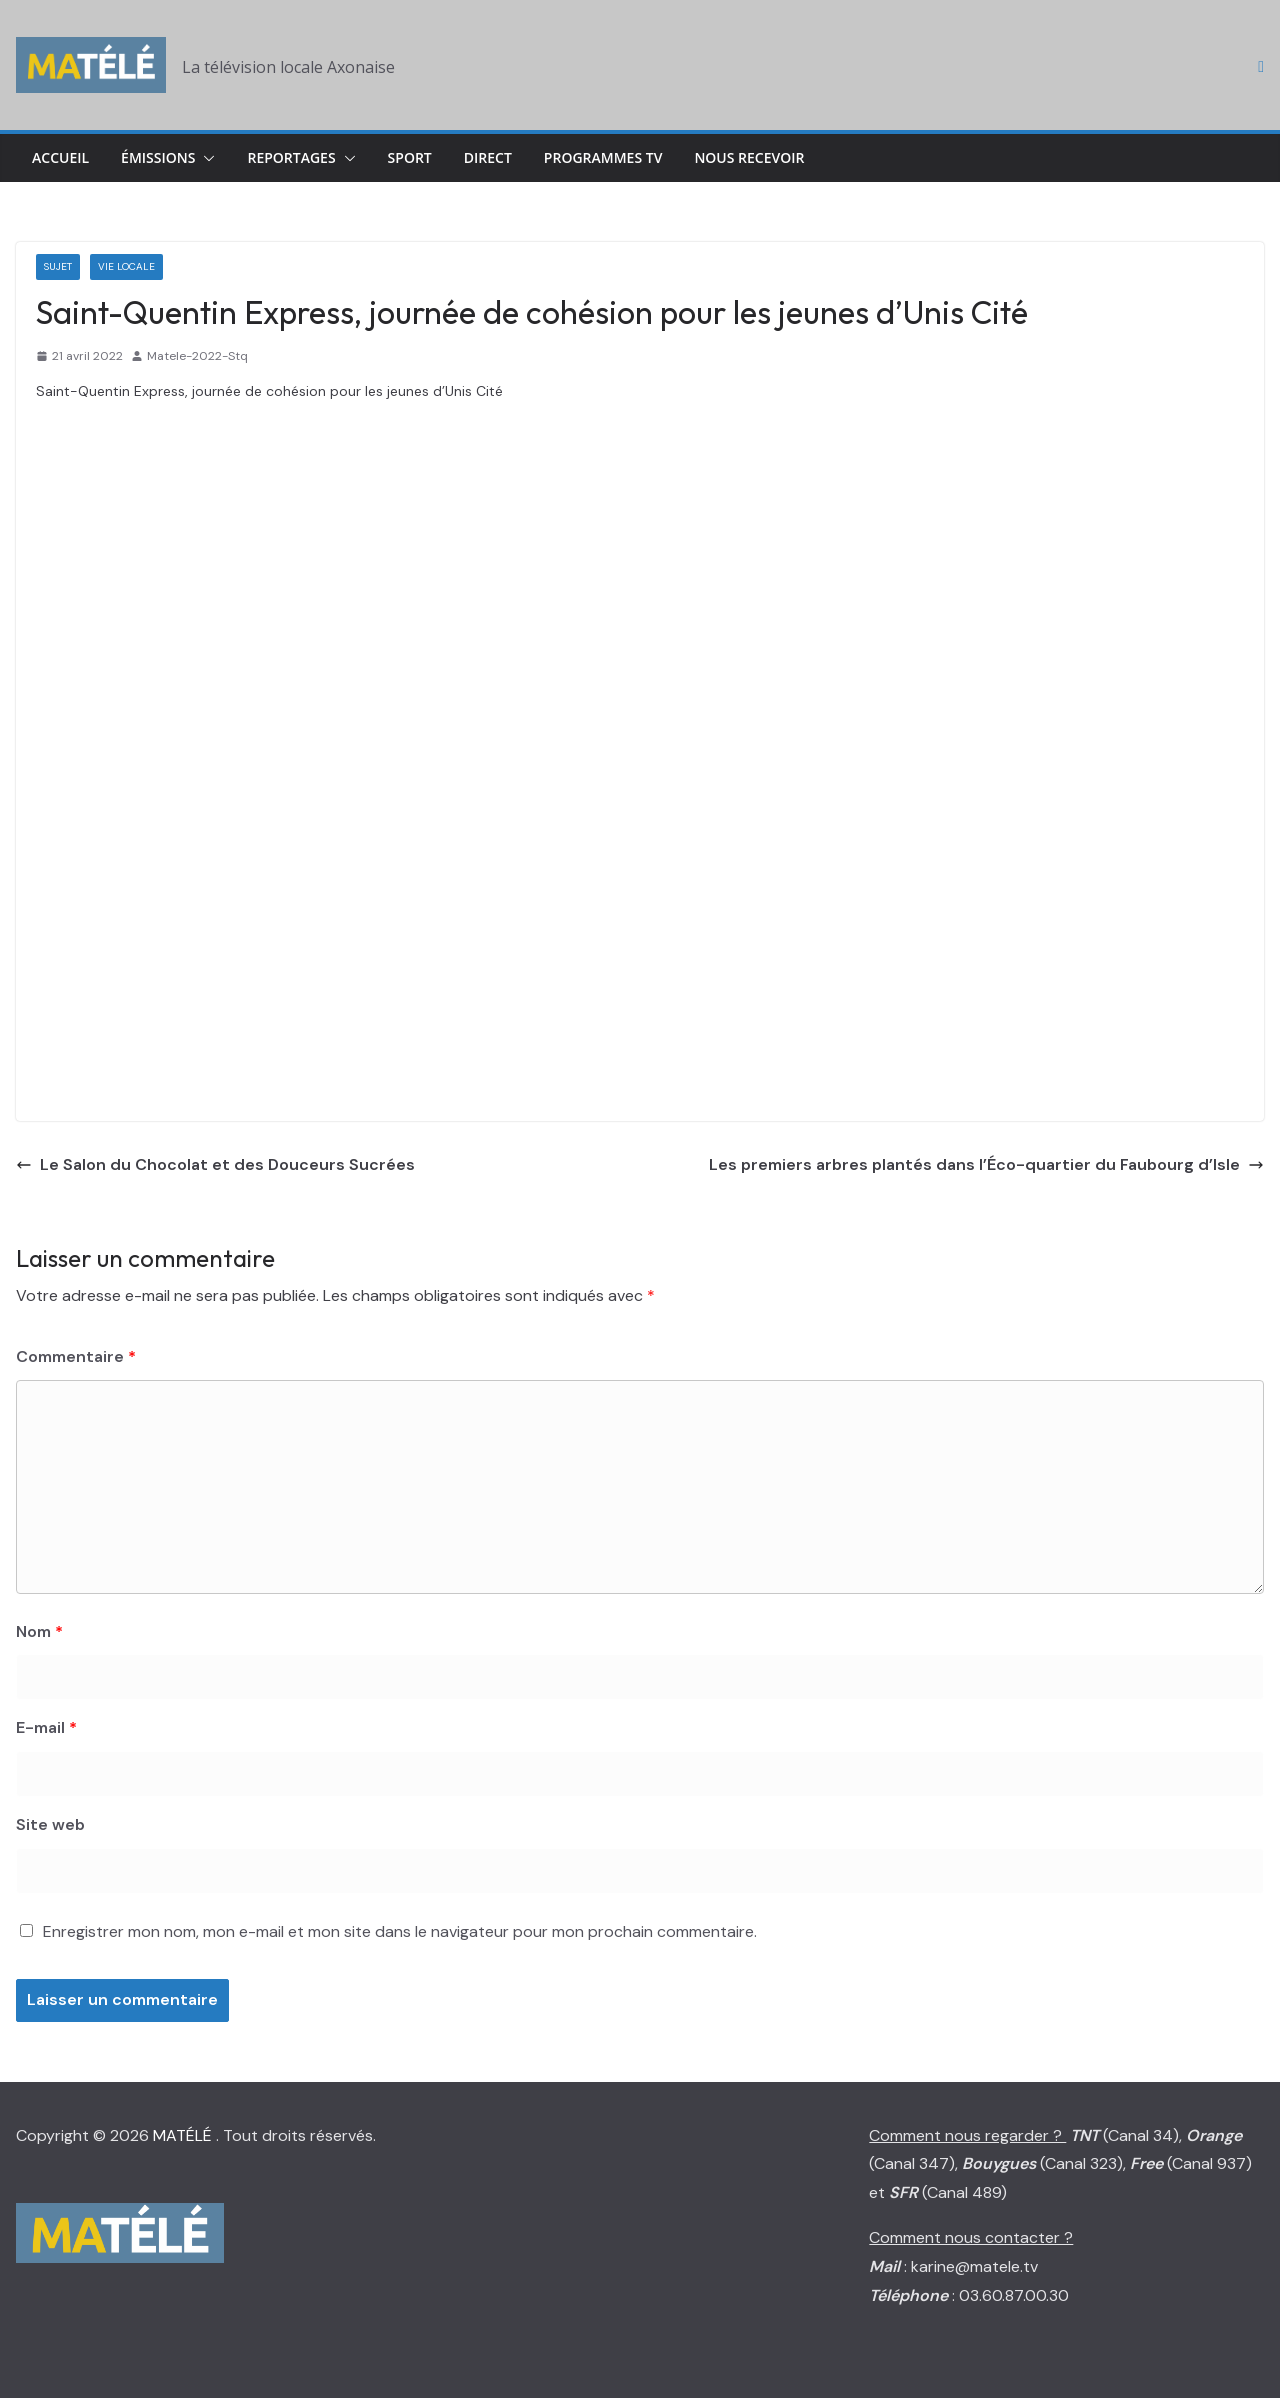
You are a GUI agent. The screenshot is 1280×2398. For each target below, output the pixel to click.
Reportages (291, 157)
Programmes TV (603, 157)
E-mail (46, 1727)
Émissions (158, 157)
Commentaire (76, 1356)
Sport (410, 157)
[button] (205, 158)
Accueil (60, 157)
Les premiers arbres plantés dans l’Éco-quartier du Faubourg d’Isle (986, 1164)
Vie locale (126, 266)
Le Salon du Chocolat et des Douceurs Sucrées (215, 1164)
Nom (39, 1631)
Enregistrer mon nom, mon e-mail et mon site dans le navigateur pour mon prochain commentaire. (400, 1931)
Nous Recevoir (749, 157)
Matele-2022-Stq (197, 356)
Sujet (58, 266)
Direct (488, 157)
